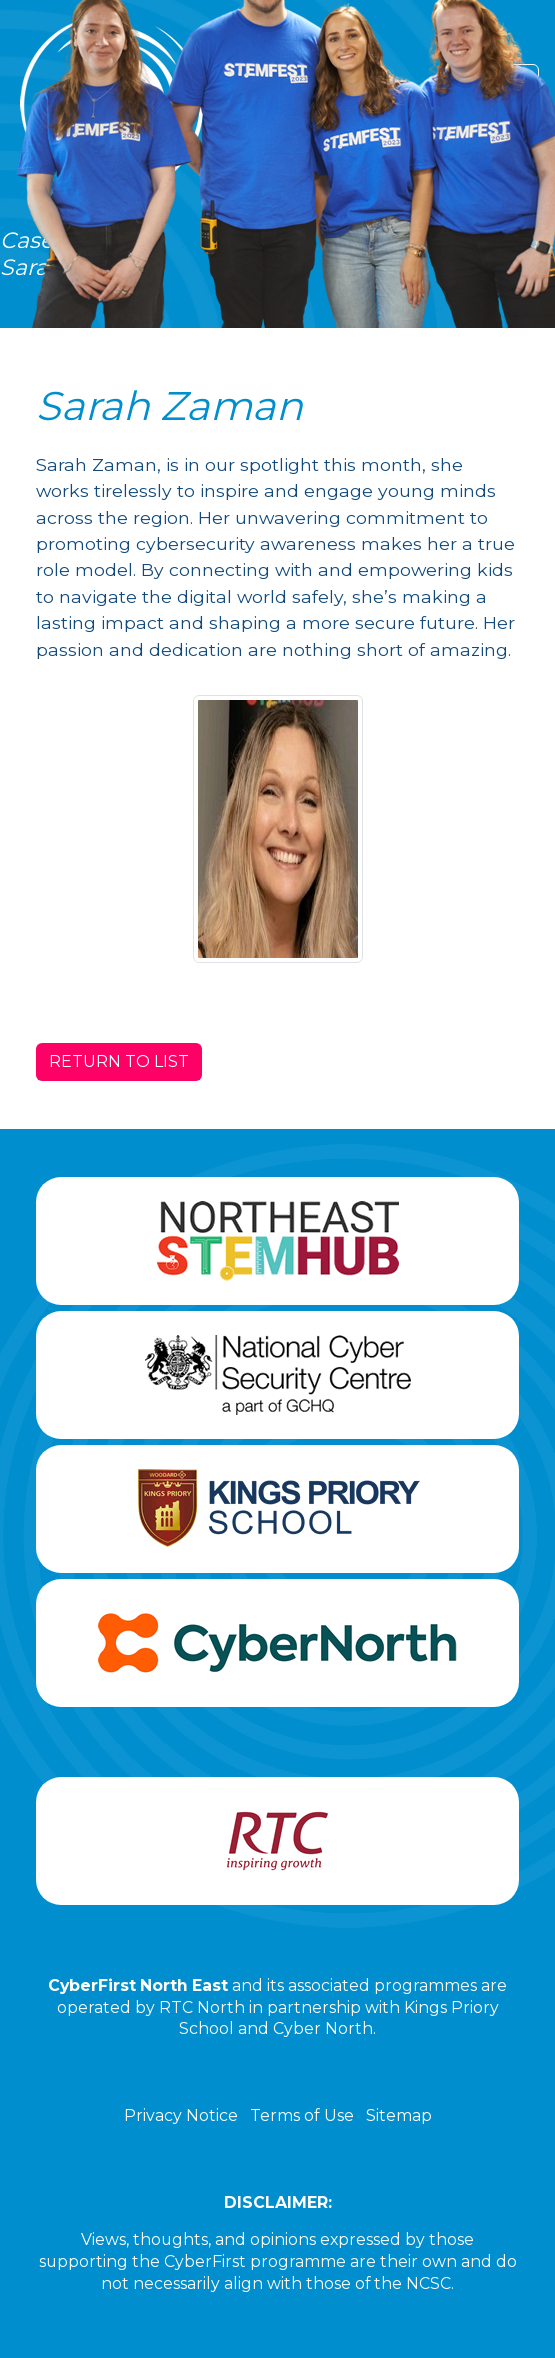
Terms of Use (302, 2115)
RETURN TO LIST (119, 1061)
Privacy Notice (181, 2115)
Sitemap (399, 2115)
